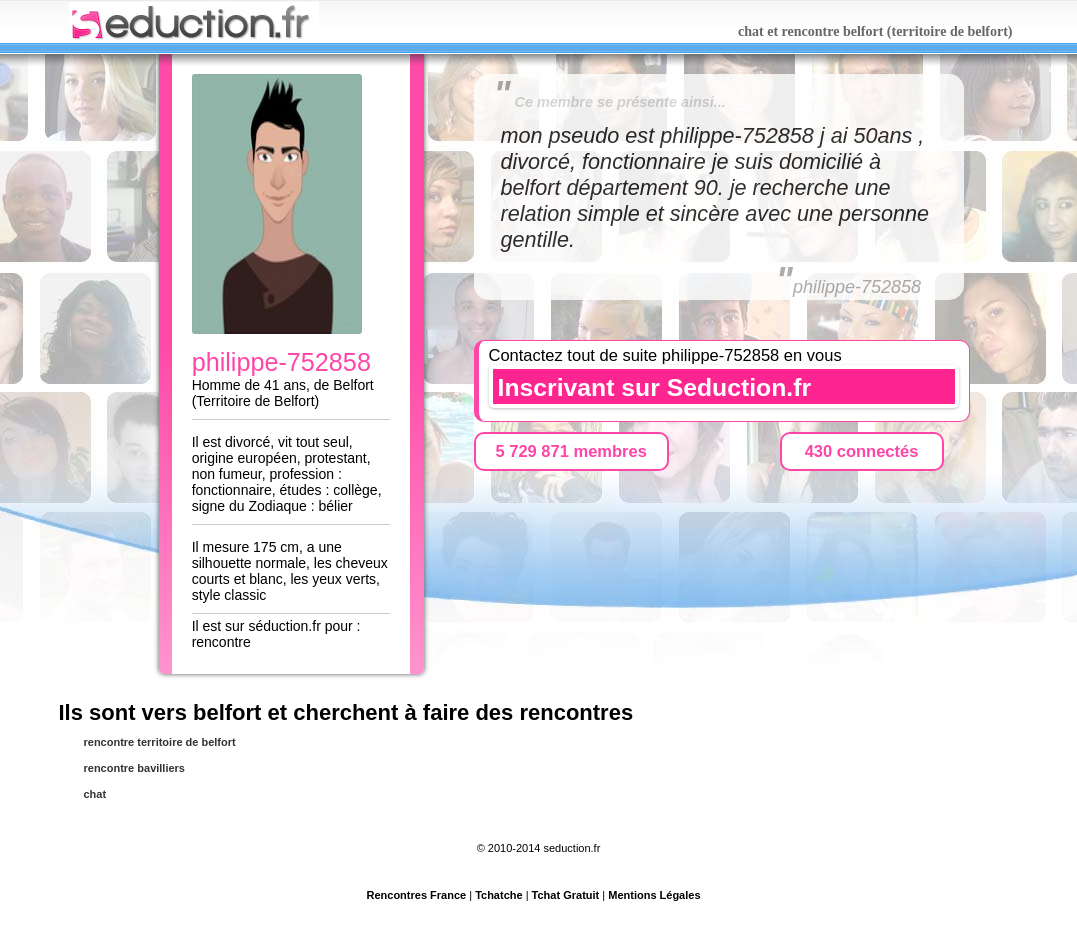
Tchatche (498, 895)
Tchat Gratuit (566, 895)
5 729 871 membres (571, 451)
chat (95, 794)
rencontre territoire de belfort (160, 742)
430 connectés (862, 451)
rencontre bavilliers (135, 768)
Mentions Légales (654, 895)
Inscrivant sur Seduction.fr (655, 387)
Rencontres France (416, 895)
